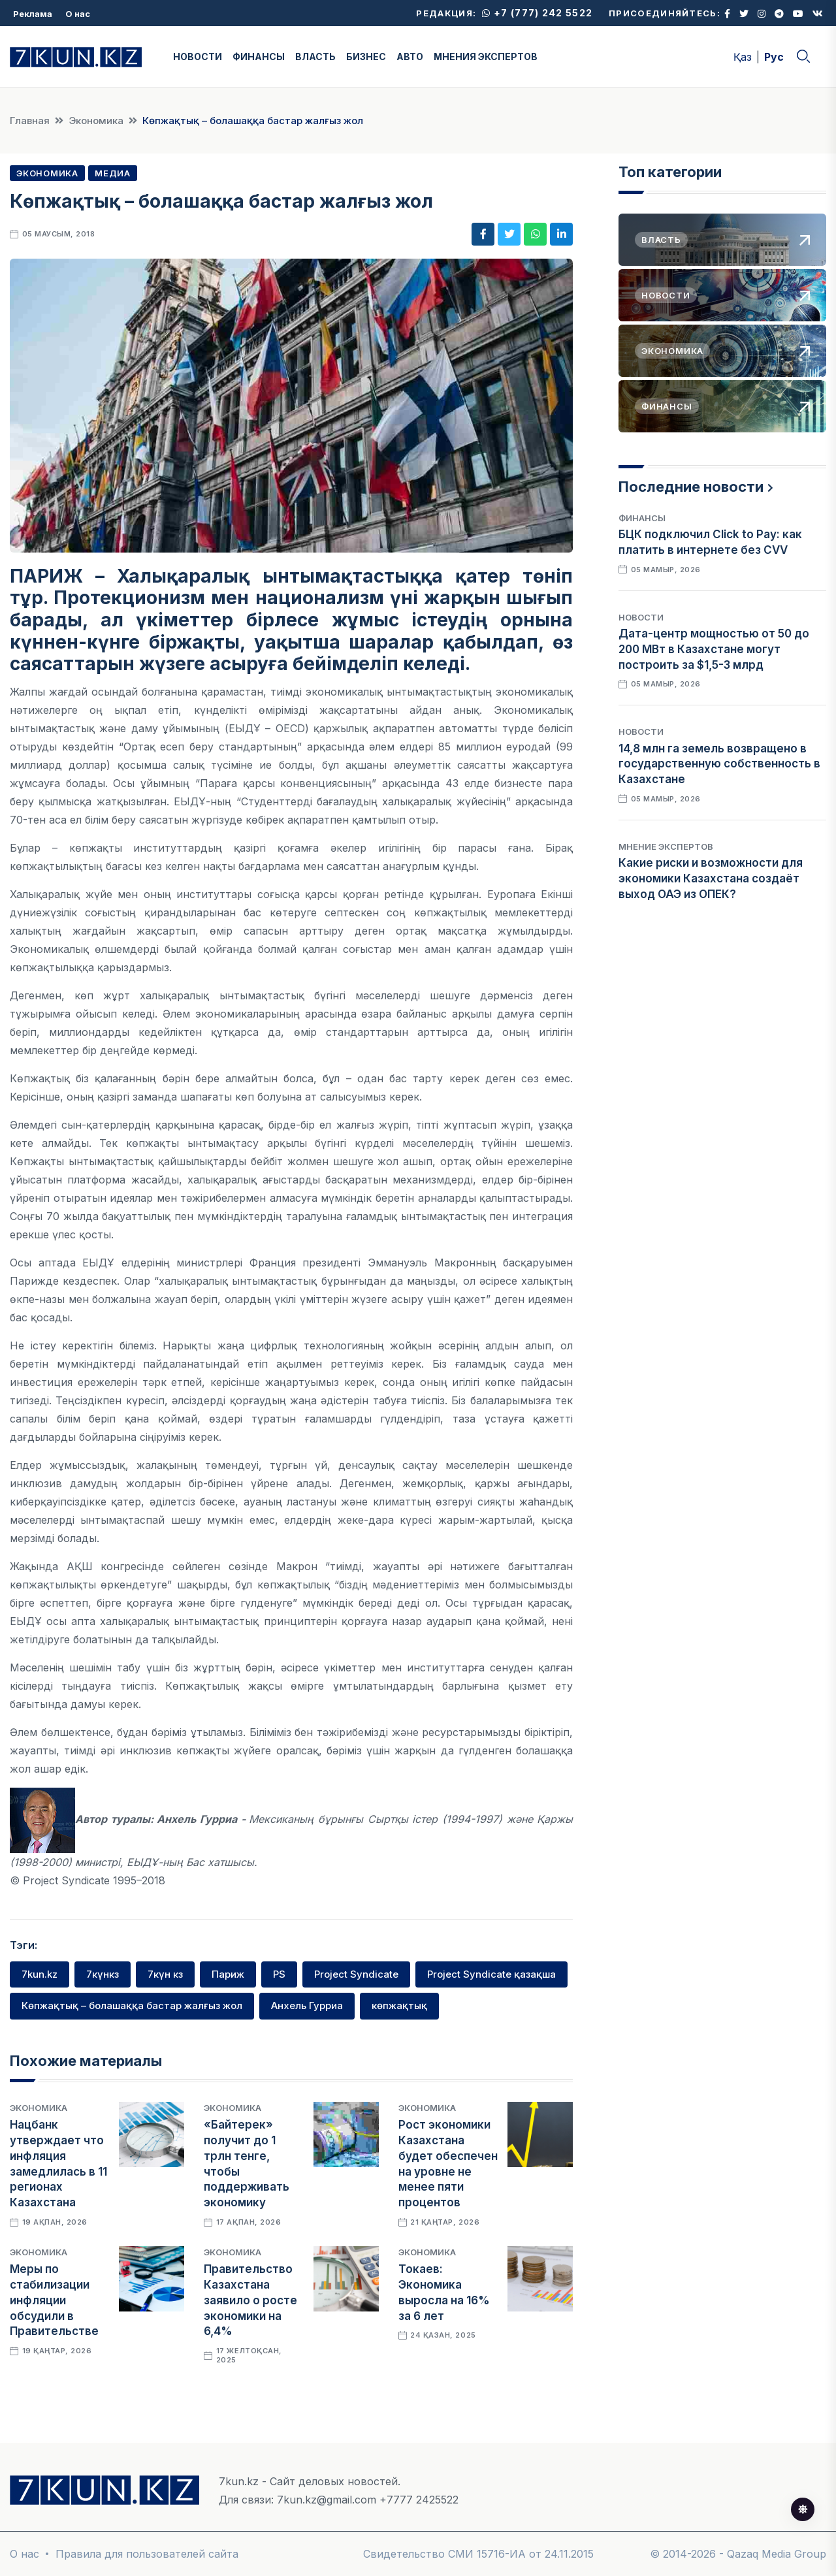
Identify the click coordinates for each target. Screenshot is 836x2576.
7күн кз (165, 1974)
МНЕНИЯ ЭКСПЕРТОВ (486, 56)
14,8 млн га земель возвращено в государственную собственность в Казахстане (719, 764)
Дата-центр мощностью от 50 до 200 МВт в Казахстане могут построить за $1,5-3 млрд (714, 649)
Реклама (32, 13)
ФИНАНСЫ (259, 56)
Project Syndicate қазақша (491, 1974)
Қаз (742, 56)
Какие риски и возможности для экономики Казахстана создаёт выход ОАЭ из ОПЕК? (711, 878)
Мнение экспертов (666, 846)
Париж (228, 1974)
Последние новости (691, 486)
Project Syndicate (356, 1974)
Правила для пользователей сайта (147, 2553)
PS (279, 1974)
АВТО (409, 56)
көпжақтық (399, 2005)
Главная (30, 120)
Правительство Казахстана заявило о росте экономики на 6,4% (250, 2300)
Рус (774, 56)
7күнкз (102, 1974)
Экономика (96, 120)
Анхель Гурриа (307, 2005)
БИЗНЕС (366, 56)
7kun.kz (39, 1974)
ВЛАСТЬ (315, 56)
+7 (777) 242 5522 (537, 12)
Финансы (642, 518)
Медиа (113, 173)
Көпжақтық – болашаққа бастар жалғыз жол (132, 2005)
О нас (77, 13)
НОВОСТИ (197, 56)
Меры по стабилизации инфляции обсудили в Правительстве (54, 2300)
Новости (641, 617)
